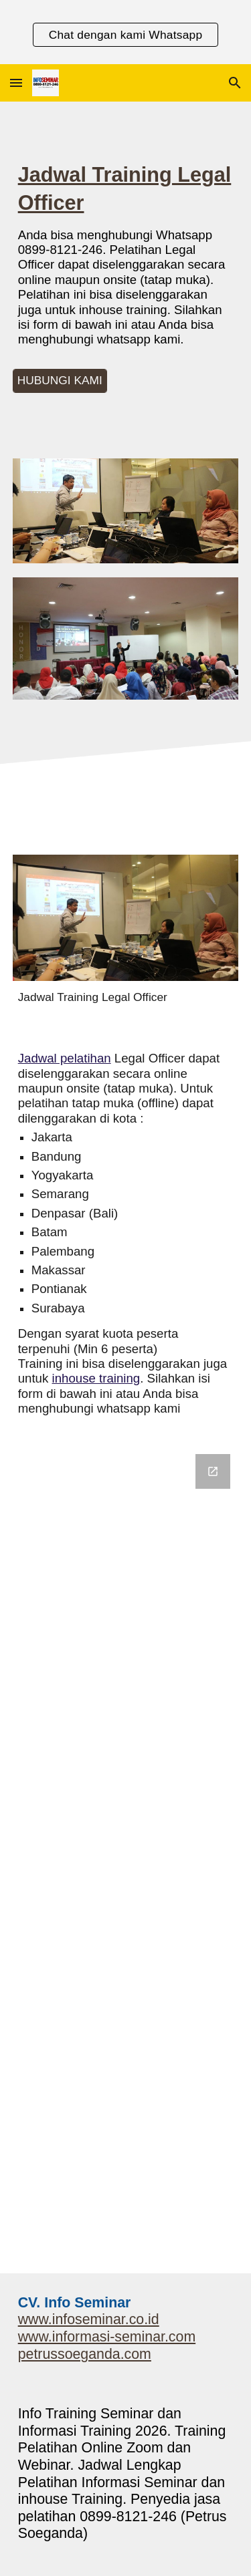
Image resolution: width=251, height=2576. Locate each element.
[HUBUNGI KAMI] (59, 381)
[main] (126, 260)
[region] (125, 32)
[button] (16, 82)
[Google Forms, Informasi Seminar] (126, 1855)
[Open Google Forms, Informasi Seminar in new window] (212, 1471)
